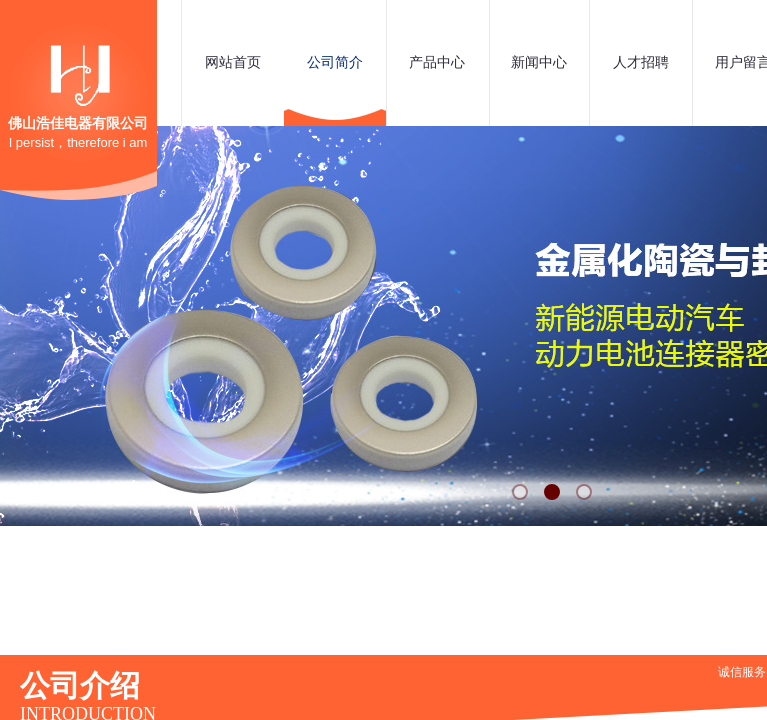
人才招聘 (641, 62)
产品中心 (437, 62)
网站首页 (233, 62)
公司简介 (335, 62)
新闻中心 (539, 62)
